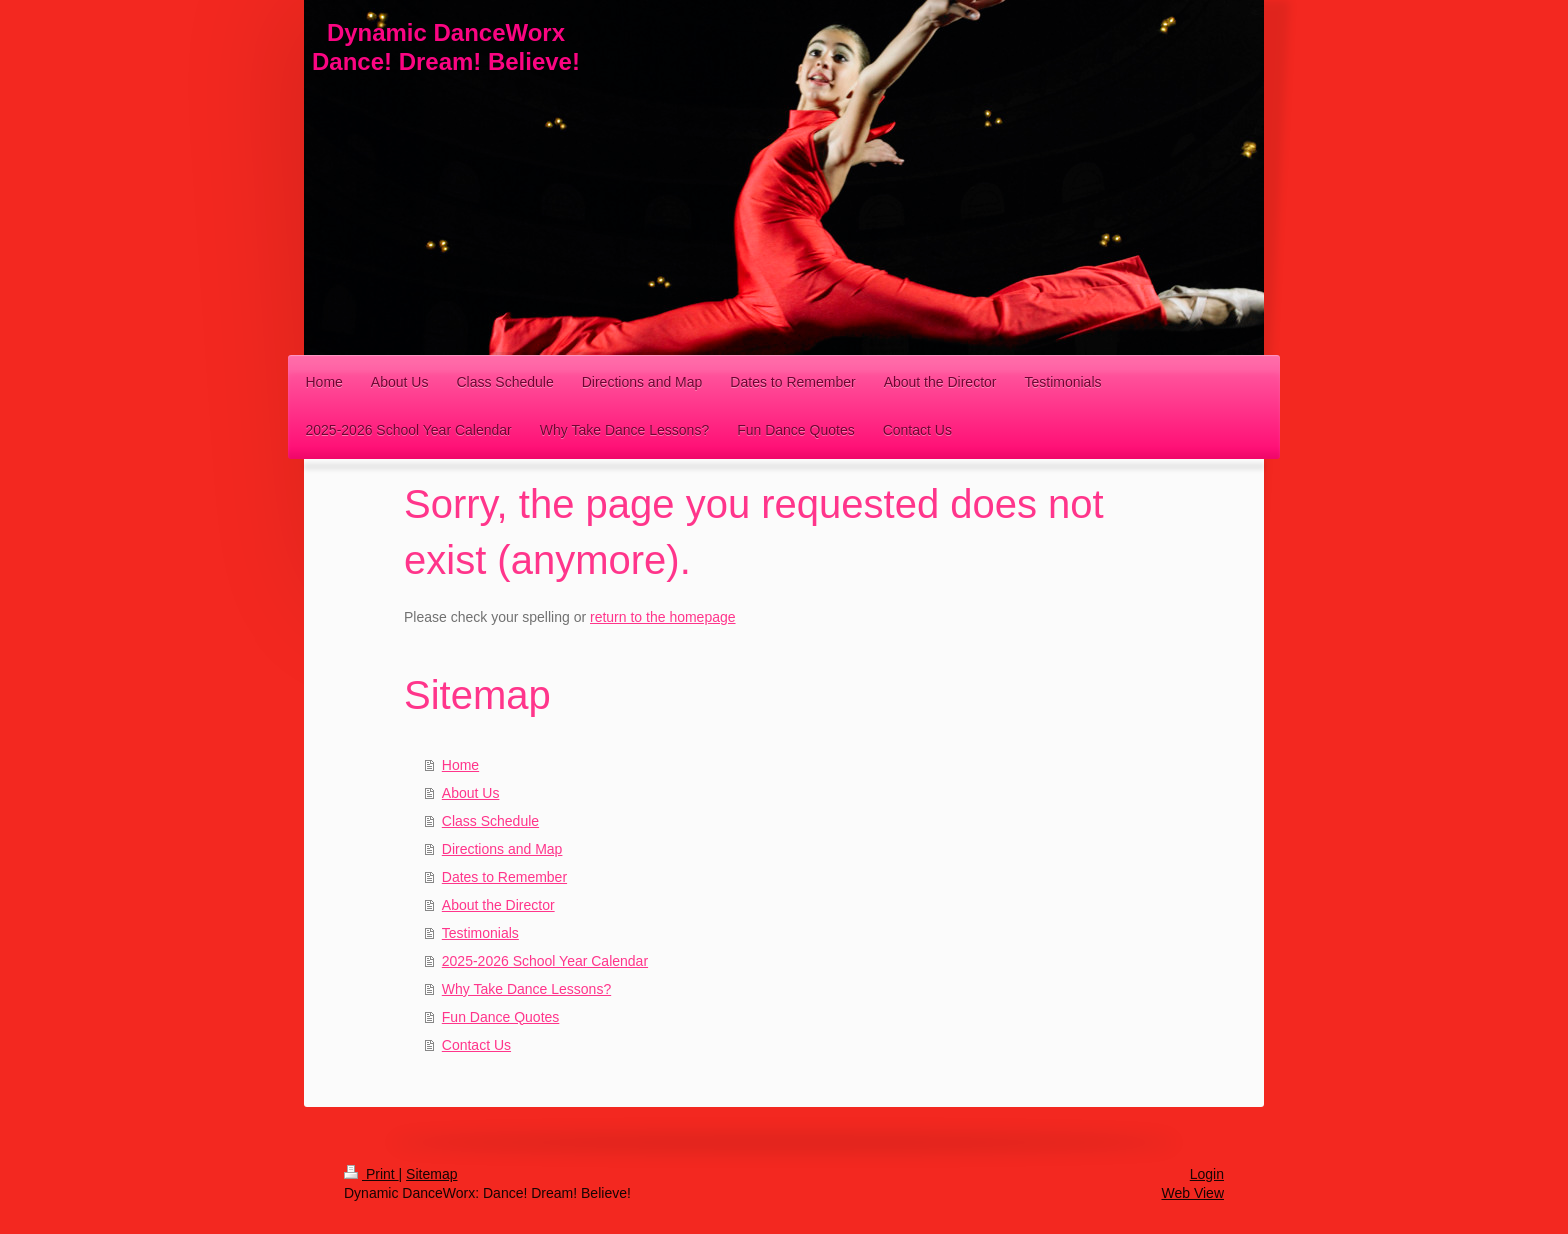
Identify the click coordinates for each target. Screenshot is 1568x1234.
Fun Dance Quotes (501, 1017)
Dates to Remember (504, 877)
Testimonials (480, 933)
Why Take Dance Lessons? (526, 989)
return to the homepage (663, 617)
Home (460, 765)
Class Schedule (490, 821)
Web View (1192, 1193)
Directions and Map (502, 849)
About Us (471, 793)
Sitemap (431, 1174)
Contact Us (476, 1045)
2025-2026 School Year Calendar (545, 961)
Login (1207, 1174)
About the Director (498, 905)
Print (371, 1174)
